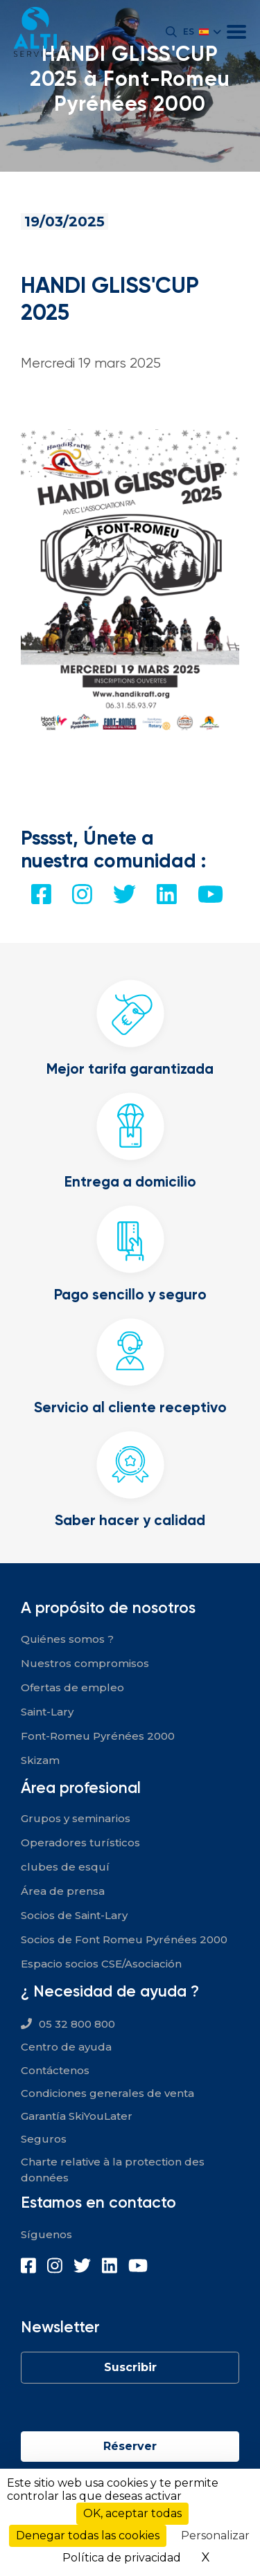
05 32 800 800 (77, 2023)
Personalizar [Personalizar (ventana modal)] (215, 2535)
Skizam (40, 1760)
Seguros (44, 2138)
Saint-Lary (47, 1711)
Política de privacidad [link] (121, 2557)
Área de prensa (63, 1891)
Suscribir (130, 2367)
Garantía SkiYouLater (76, 2116)
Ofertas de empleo (72, 1687)
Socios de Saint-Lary (74, 1915)
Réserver (130, 2446)
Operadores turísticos (80, 1842)
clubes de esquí (65, 1866)
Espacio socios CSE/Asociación (101, 1963)
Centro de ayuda (66, 2046)
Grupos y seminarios (75, 1818)
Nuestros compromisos (85, 1663)
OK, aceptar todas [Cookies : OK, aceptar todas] (132, 2513)
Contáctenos (55, 2070)
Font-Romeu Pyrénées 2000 (98, 1735)
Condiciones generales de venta (107, 2093)
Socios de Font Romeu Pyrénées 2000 (124, 1939)
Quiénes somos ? (67, 1639)
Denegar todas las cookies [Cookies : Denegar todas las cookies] (87, 2535)
